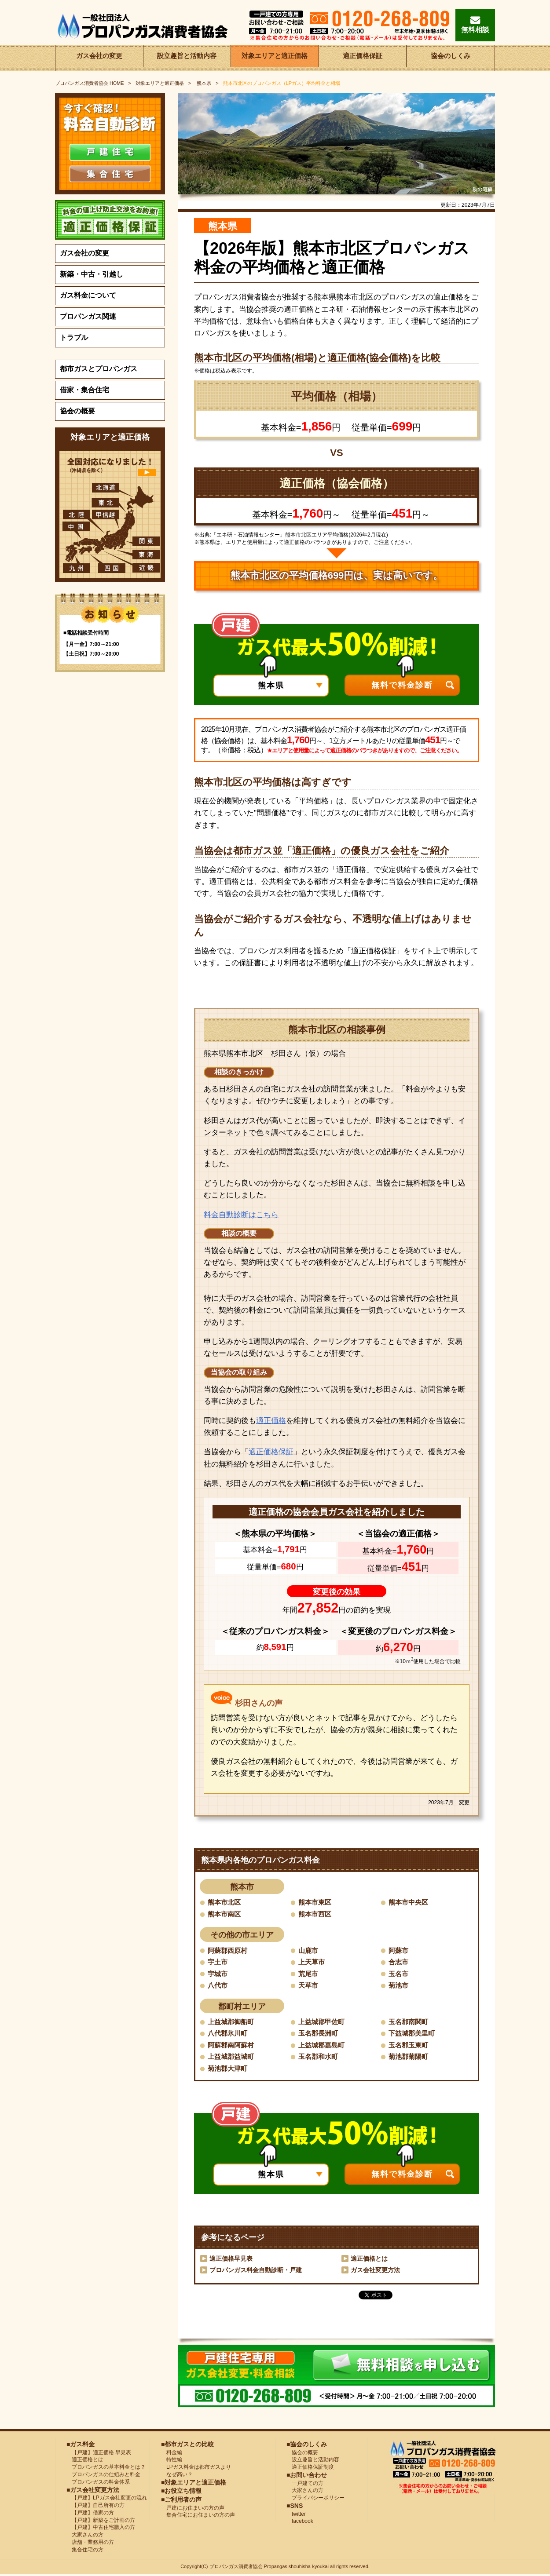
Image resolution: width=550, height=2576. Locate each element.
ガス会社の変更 (99, 58)
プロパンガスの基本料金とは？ (106, 2468)
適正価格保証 (362, 58)
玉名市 (399, 1974)
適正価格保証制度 (310, 2468)
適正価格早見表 (231, 2259)
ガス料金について (88, 295)
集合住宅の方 (84, 2550)
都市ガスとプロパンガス (98, 368)
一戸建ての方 (307, 2484)
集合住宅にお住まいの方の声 (198, 2516)
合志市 (399, 1962)
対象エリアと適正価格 (274, 58)
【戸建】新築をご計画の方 (100, 2521)
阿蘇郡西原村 (229, 1950)
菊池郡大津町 (229, 2069)
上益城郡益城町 (232, 2057)
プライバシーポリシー (315, 2499)
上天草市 (312, 1962)
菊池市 (399, 1985)
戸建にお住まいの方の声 (192, 2509)
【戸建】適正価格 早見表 (98, 2453)
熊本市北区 (225, 1902)
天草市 (308, 1985)
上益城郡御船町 (232, 2022)
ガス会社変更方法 (375, 2270)
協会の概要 (77, 411)
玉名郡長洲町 (319, 2034)
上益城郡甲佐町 (323, 2022)
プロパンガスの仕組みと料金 (103, 2476)
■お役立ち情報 (181, 2492)
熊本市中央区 (410, 1902)
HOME (89, 83)
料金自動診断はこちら (241, 1215)
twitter (296, 2515)
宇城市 (218, 1974)
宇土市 (218, 1962)
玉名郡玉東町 (410, 2046)
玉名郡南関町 (410, 2022)
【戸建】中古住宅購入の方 (100, 2528)
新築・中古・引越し (91, 274)
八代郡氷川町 (229, 2034)
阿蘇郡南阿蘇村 (232, 2046)
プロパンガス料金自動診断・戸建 (255, 2270)
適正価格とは (369, 2259)
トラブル (74, 337)
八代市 (218, 1985)
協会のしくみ (450, 58)
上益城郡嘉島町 (323, 2046)
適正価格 (271, 1420)
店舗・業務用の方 (90, 2543)
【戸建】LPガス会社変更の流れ (106, 2499)
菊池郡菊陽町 (410, 2057)
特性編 (171, 2461)
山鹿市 (308, 1950)
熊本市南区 (225, 1914)
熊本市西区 (316, 1914)
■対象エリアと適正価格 (193, 2483)
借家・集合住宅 (84, 390)
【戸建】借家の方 (90, 2513)
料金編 (171, 2453)
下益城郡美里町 (413, 2034)
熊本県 (204, 83)
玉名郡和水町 (319, 2057)
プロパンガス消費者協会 (236, 2568)
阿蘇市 (399, 1950)
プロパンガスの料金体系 (98, 2483)
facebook (299, 2522)
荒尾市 (308, 1974)
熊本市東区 (316, 1902)
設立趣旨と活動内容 (187, 58)
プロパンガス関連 (88, 316)
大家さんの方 (84, 2536)
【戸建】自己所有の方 (95, 2506)
